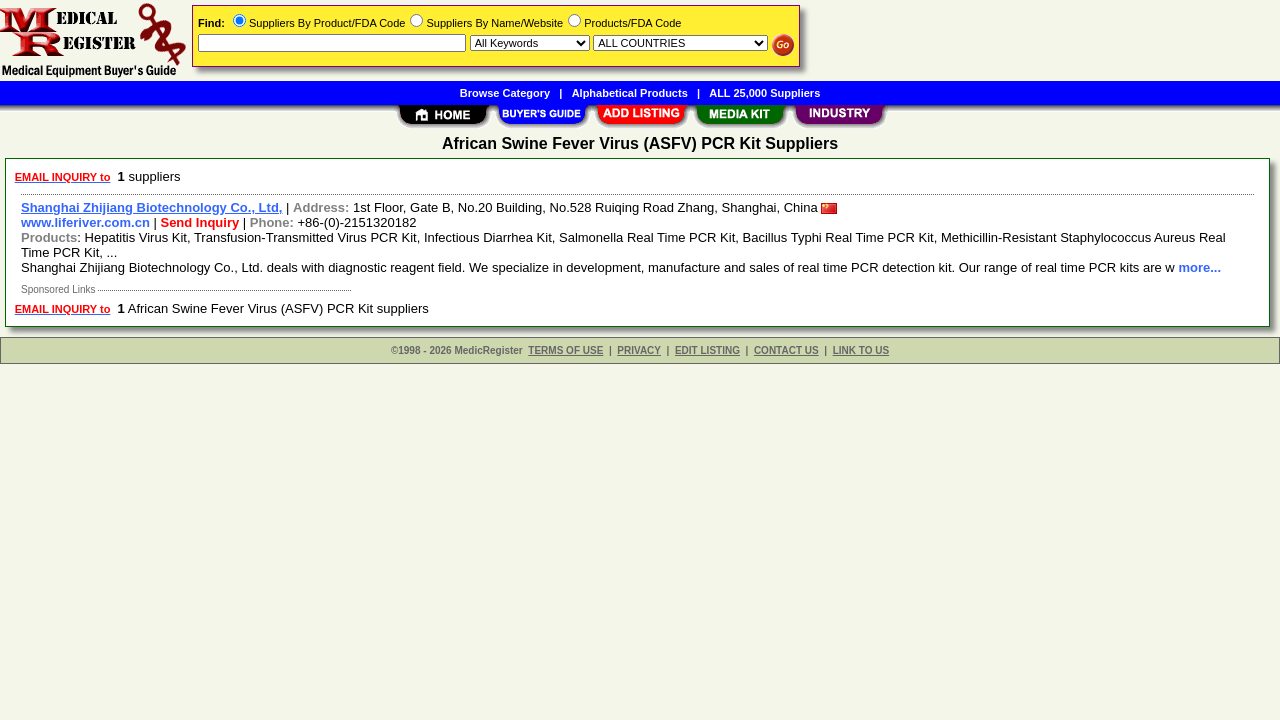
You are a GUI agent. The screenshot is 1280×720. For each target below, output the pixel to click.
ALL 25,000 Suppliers (764, 93)
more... (1199, 267)
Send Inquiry (199, 222)
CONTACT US (786, 350)
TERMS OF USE (565, 350)
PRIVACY (639, 350)
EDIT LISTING (707, 350)
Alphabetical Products (630, 93)
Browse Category (505, 93)
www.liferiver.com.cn (85, 222)
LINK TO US (861, 350)
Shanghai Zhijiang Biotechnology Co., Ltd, (151, 207)
